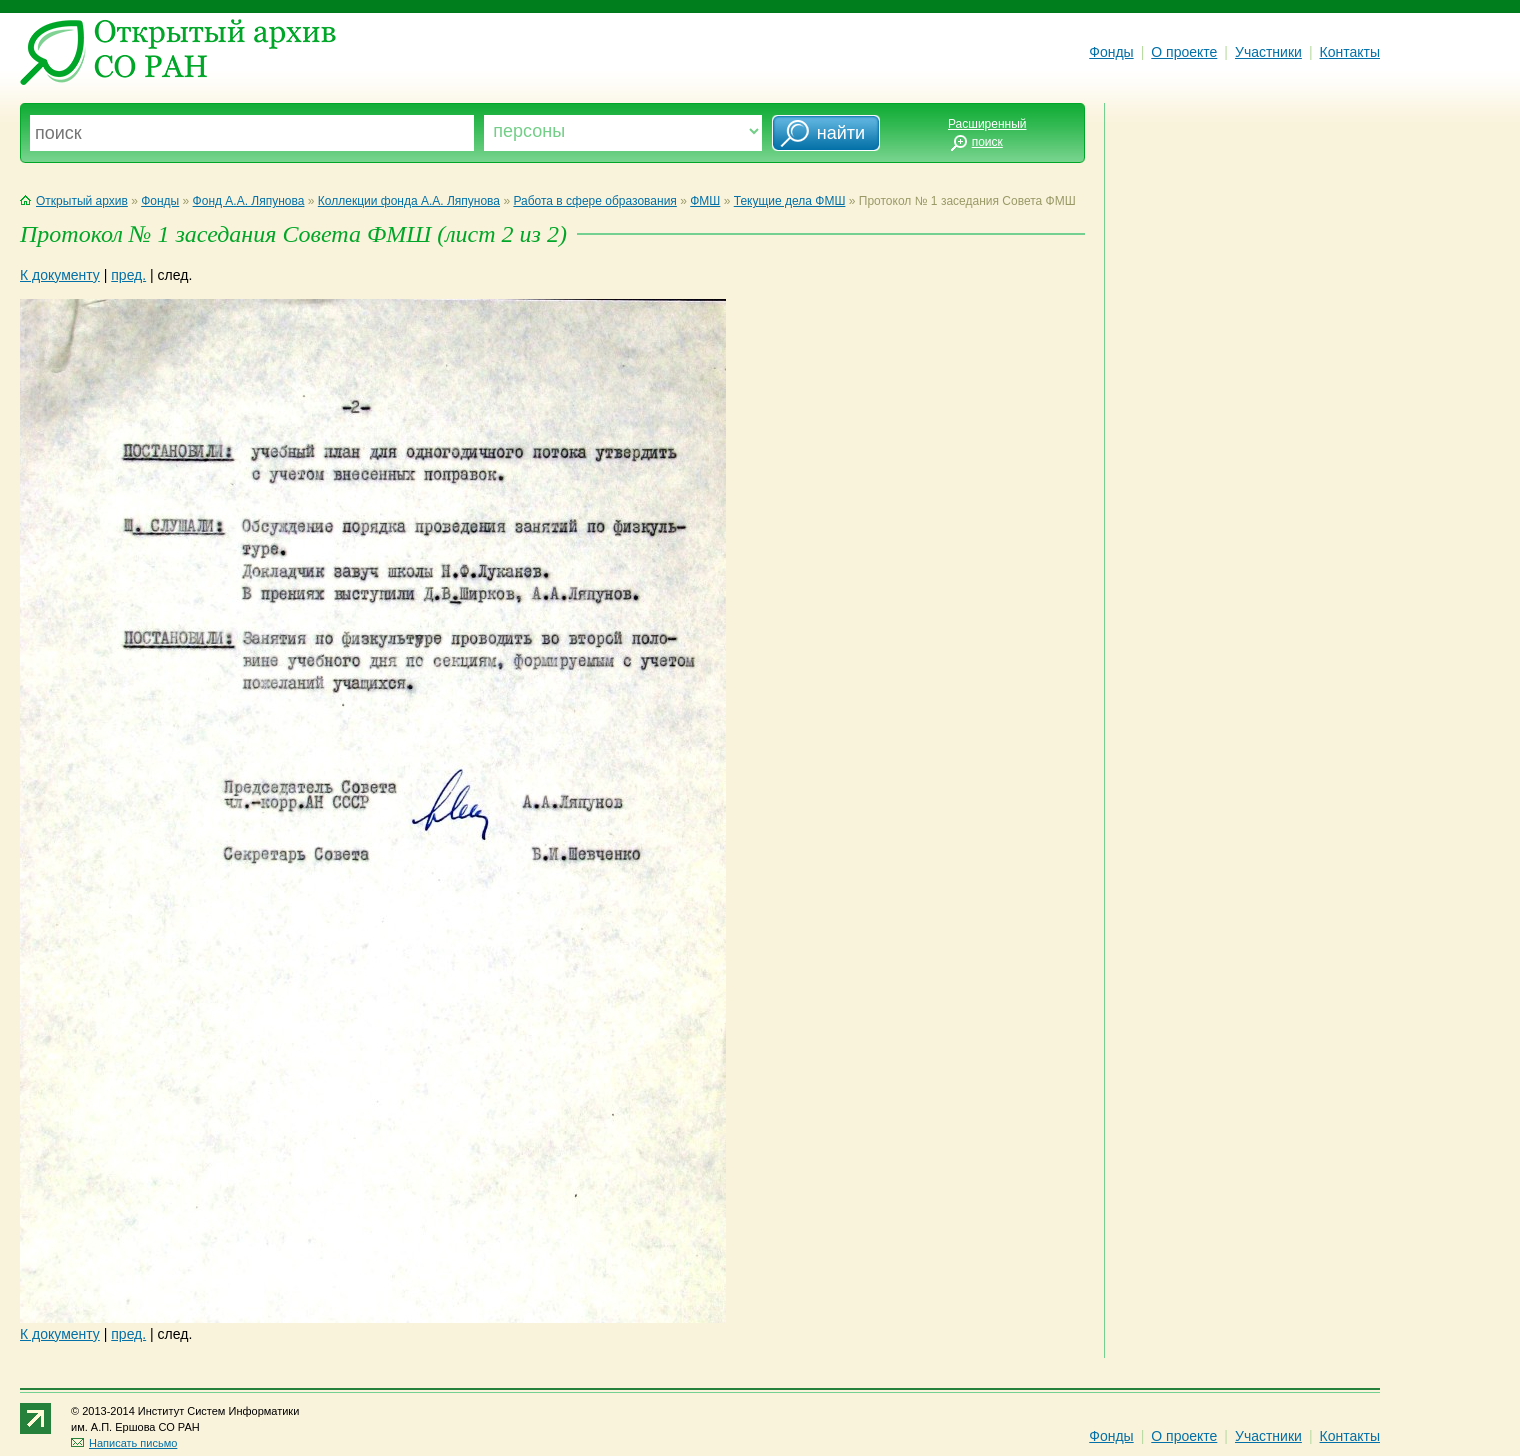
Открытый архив (74, 201)
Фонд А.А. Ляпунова (249, 201)
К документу (60, 275)
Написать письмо (124, 1443)
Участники (1268, 52)
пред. (128, 275)
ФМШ (705, 201)
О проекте (1184, 52)
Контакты (1350, 52)
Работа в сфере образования (594, 201)
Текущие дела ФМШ (790, 201)
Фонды (1111, 52)
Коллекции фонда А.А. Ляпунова (409, 201)
